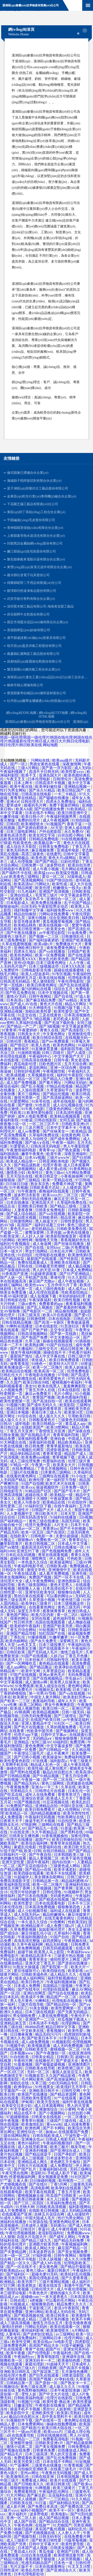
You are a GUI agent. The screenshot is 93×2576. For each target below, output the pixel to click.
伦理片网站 (74, 2338)
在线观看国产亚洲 (17, 2214)
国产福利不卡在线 (17, 873)
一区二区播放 (76, 2117)
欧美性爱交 (63, 1011)
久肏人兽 (20, 2181)
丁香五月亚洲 (69, 2192)
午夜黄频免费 (18, 1787)
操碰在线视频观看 (58, 1341)
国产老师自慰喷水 (33, 828)
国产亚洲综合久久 (61, 2570)
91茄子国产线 (11, 1851)
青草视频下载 (64, 1457)
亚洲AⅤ (12, 802)
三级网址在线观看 (54, 1476)
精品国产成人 (76, 1454)
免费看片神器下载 (67, 1184)
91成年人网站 (11, 2218)
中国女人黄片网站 (45, 1697)
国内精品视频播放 (45, 1813)
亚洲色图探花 (69, 1581)
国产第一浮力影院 (57, 768)
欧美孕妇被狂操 (48, 787)
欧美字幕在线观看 (40, 2192)
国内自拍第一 (63, 1862)
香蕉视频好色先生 (75, 1240)
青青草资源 (52, 1454)
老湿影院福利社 (51, 2233)
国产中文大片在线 (54, 2394)
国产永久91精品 (42, 790)
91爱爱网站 (20, 1101)
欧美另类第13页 (27, 2462)
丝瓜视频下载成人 (73, 2019)
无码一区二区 (38, 2072)
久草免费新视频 (23, 1929)
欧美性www (35, 1285)
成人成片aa (77, 1289)
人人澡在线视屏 (31, 1090)
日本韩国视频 (68, 2477)
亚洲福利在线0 (77, 1885)
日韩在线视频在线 (52, 2435)
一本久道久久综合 (33, 1922)
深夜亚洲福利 (76, 1154)
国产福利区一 (18, 2274)
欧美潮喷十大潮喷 (33, 1499)
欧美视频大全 (11, 1128)
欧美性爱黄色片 (52, 1379)
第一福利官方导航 (61, 1480)
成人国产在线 (25, 2522)
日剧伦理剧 (70, 862)
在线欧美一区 (11, 2019)
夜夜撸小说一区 (13, 1124)
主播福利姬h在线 (53, 2169)
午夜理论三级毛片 (29, 1753)
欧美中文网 (31, 1671)
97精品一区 (20, 1465)
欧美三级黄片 (64, 2488)
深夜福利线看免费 (33, 1439)
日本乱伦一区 (79, 1791)
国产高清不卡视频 (74, 2368)
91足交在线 (27, 1015)
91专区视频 (61, 974)
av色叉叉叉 (27, 1645)
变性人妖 (29, 2394)
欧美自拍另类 (79, 865)
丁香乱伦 (18, 1637)
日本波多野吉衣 (60, 2158)
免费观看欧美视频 (29, 2458)
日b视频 (85, 1517)
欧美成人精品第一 (21, 1161)
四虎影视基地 (58, 1450)
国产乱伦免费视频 (61, 2458)
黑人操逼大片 (47, 1221)
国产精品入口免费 (58, 1079)
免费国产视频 (40, 1577)
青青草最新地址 (60, 1446)
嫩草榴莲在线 (25, 1379)
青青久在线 (50, 1030)
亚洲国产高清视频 (54, 891)
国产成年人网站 (62, 2237)
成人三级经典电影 (50, 1289)
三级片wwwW (58, 1158)
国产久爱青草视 (75, 2278)
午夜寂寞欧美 (62, 1499)
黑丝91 (48, 2409)
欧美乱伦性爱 (33, 2570)
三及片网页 (35, 1128)
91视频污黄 (15, 1405)
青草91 (5, 1967)
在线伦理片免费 (13, 2375)
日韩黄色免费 (44, 2450)
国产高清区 (55, 1532)
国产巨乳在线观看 (44, 2375)
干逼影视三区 (40, 2308)
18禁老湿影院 (73, 2375)
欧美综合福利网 (34, 1843)
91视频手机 (16, 2046)
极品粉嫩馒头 (54, 1914)
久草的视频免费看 (61, 1727)
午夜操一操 (31, 1780)
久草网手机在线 (15, 1765)
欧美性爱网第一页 (66, 2008)
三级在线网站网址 (15, 2136)
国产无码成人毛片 (43, 1652)
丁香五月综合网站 (21, 1630)
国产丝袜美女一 (56, 1131)
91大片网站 (15, 2495)
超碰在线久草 (36, 1495)
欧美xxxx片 (52, 1195)
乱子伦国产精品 (77, 903)
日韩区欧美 (16, 1652)
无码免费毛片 (21, 1690)
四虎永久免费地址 (61, 802)
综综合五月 (64, 989)
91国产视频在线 (27, 1802)
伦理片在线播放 (19, 1840)
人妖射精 (64, 2409)
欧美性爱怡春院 (40, 1113)
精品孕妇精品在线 (25, 1454)
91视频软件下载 (19, 2420)
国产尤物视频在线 (40, 2533)
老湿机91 (37, 2173)
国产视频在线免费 (15, 2450)
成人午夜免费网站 (40, 1581)
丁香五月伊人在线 (40, 1390)
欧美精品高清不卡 (36, 1956)
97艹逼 (5, 2181)
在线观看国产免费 (73, 2132)
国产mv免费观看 (56, 1041)
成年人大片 (67, 1701)
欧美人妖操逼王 (78, 1367)
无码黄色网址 (62, 1896)
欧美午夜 (54, 1154)
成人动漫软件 (78, 2214)
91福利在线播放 (63, 1517)
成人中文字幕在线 (50, 1356)
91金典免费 (77, 933)
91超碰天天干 (58, 2364)
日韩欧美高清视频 (51, 2207)
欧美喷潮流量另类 (69, 2555)
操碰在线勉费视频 (61, 2424)
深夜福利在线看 (42, 1442)
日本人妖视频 (50, 2259)
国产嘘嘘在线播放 (54, 798)
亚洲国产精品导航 (21, 1633)
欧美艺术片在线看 (60, 1484)
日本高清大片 (11, 1660)
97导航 (63, 1375)
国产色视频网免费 (57, 1551)
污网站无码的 (76, 1083)
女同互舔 (67, 1120)
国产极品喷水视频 (21, 1217)
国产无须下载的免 (59, 1023)
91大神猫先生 (40, 1008)
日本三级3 (81, 1690)
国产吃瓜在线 (11, 1795)
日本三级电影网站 (21, 832)
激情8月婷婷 (12, 2327)
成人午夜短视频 (71, 1281)
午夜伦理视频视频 (20, 2233)
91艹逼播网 (20, 2465)
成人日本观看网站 (49, 2106)
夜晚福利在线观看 (54, 1191)
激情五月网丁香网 (15, 1888)
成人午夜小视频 (46, 869)
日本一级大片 (11, 1251)
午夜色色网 (23, 2525)
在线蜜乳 (53, 854)
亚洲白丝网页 (35, 1993)
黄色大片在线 (51, 1004)
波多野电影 (39, 2514)
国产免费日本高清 (43, 2507)
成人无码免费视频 (68, 2046)
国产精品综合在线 (54, 2522)
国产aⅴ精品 (68, 1000)
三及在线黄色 (50, 1015)
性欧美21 (17, 1113)
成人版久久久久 (52, 1416)
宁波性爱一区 (77, 2136)
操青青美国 (20, 1364)
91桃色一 (39, 1364)
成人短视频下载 (43, 1296)
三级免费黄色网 (13, 2345)
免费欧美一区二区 (51, 1540)
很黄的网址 (20, 1618)
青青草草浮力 (69, 1795)
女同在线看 (41, 1618)
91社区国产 (80, 2177)
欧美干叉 (29, 775)
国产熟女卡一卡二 (75, 2383)
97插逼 (5, 843)
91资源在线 (38, 2222)
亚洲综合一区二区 (61, 899)
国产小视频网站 (52, 2113)
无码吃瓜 (82, 1596)
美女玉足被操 (79, 1929)
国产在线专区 (29, 1989)
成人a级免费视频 (35, 2042)
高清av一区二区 (27, 1529)
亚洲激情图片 (79, 2064)
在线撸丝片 (44, 2061)
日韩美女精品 (43, 2057)
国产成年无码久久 (42, 1405)
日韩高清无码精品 (15, 981)
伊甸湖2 (28, 2102)
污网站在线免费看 (54, 914)
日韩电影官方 (11, 1491)
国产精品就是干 (38, 2154)
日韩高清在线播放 (36, 1060)
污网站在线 (41, 760)
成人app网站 (17, 1667)
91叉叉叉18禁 (79, 2567)
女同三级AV (41, 1742)
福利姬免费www (60, 910)
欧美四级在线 (54, 1971)
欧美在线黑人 (49, 1386)
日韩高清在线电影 (36, 794)
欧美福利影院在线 (15, 1885)
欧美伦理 (43, 888)
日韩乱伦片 (82, 1319)
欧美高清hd (23, 884)
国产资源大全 (67, 2061)
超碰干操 (25, 1952)
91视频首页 (34, 2076)
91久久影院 (77, 1277)
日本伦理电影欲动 (29, 2574)
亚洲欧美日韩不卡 (44, 2091)
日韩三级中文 (78, 1877)
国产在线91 (38, 2184)
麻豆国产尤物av (42, 1281)
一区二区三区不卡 (44, 1124)
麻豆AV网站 (82, 1989)
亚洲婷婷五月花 (23, 978)
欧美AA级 (24, 809)
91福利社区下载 (38, 1506)
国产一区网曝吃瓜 (21, 1663)
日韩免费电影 (79, 2447)
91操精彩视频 (29, 1053)
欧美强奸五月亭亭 (71, 2087)
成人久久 (65, 1510)
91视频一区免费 (23, 1750)
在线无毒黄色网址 (60, 1918)
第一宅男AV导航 (43, 1693)
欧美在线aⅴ (43, 2342)
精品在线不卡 (25, 2113)
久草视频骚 (42, 1888)
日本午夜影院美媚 (65, 2390)
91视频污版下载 (67, 1008)
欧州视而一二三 (72, 2181)
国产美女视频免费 (73, 2252)
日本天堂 (68, 1514)
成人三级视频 (33, 2158)
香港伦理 (58, 1277)
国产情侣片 (20, 1045)
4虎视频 (37, 2300)
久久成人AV (16, 1828)
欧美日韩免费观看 (64, 1360)
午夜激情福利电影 (21, 1150)
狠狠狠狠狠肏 (21, 2488)
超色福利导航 (64, 1618)
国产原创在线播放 (73, 1963)
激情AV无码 (16, 996)
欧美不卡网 (81, 2319)
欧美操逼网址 (62, 1562)
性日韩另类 (23, 1622)
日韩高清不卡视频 (50, 783)
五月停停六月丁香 (62, 1285)
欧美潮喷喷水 (33, 824)
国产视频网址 (67, 1731)
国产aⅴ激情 (10, 1547)
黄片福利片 (18, 2514)
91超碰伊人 (23, 1877)
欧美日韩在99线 (36, 1382)
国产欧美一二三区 (15, 1701)
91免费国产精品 (19, 1806)
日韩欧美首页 (36, 2049)
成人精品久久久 (63, 1974)
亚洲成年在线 (74, 2357)
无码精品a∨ (43, 1738)
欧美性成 (60, 884)
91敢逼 (27, 1120)
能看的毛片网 (35, 805)
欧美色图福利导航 (72, 1397)
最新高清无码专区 (36, 1547)
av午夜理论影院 (52, 933)
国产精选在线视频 (54, 1899)
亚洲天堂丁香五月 (40, 1963)
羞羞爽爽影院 (75, 1386)
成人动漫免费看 (77, 2124)
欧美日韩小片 (33, 817)
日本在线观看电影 (50, 1903)
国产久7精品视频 (36, 1019)
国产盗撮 (83, 1120)
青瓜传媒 (47, 2552)
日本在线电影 (60, 1319)
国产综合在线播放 (63, 1993)
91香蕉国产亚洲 (15, 1274)
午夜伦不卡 (80, 2016)
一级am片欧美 (30, 2432)
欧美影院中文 (18, 2413)
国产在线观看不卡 (54, 1648)
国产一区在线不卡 (21, 2267)
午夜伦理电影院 (71, 981)
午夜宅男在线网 (15, 2173)
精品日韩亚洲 (72, 1349)
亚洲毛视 (80, 1573)
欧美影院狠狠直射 (61, 1236)
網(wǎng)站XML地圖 (21, 713)
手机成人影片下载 (62, 2173)
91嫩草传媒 (10, 817)
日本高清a (15, 1000)
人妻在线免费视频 (53, 2016)
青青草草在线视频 (65, 1843)
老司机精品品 (43, 1229)
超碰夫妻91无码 (45, 2274)
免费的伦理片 (29, 820)
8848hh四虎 (34, 2027)
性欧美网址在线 (71, 1817)
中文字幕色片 (21, 2109)
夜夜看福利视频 (79, 1304)
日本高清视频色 (77, 1015)
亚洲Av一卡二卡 (45, 1787)
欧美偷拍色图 (69, 2360)
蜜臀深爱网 (35, 1232)
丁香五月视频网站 (52, 1469)
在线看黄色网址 (42, 1607)
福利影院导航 (72, 1049)
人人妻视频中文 (19, 1514)
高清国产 (25, 1225)
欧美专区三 (18, 2008)
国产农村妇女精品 (38, 2334)
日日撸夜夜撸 (21, 2034)
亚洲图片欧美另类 (44, 2244)
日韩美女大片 (29, 1034)
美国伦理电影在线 (44, 2278)
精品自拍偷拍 (25, 914)
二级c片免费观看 (76, 1247)
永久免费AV (74, 832)
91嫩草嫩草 (59, 1637)
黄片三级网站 (29, 1094)
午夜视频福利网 (75, 2244)
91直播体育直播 (45, 1049)
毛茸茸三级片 (47, 895)
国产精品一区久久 (15, 2263)
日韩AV (6, 1424)
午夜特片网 (23, 2061)
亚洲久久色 (15, 2038)
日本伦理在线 (11, 1907)
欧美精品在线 (54, 1502)
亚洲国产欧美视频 (76, 940)
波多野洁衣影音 (27, 1195)
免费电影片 (10, 1956)
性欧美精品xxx (12, 2270)
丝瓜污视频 (10, 989)
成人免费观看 (11, 1817)
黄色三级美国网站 (33, 1585)
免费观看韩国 (25, 2492)
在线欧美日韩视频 (44, 2211)
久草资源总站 (54, 1671)
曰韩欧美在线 (21, 2503)
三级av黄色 (27, 1304)
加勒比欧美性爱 (38, 1011)
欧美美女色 (56, 929)
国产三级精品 (29, 1180)
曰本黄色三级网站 (56, 1472)
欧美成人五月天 (60, 1798)
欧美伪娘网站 (17, 1641)
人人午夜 (77, 963)
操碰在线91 (16, 1768)
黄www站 (54, 2124)
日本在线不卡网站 (40, 813)
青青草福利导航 (66, 1435)
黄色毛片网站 (11, 2248)
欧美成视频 (16, 1075)
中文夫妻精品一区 (65, 1337)
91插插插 (83, 1341)
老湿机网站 (38, 1068)
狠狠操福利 (10, 906)
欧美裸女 (21, 1697)
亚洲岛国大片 (50, 775)
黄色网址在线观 (77, 2420)
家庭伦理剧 (35, 2364)
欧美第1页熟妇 (69, 2413)
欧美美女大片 (64, 1465)
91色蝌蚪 (58, 1922)
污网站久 (42, 884)
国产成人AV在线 (24, 1004)
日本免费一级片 (75, 1487)
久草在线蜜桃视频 (17, 944)
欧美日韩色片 (33, 1982)
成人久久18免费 (77, 2259)
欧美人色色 (41, 1045)
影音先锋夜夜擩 (78, 2323)
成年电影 (23, 1424)
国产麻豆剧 (36, 2495)
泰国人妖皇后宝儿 (67, 2072)
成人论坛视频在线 (68, 1105)
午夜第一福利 (63, 1143)
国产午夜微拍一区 (51, 2053)
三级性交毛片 (47, 1349)
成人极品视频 (79, 1266)
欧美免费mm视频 (36, 1457)
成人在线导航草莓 (33, 2147)
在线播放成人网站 (73, 2450)
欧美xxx (27, 1487)
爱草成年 (14, 805)
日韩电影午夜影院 (15, 869)
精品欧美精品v (70, 1442)
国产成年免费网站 (65, 1139)
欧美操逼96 (52, 1757)
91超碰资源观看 (44, 1274)
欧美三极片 (59, 2147)
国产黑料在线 (72, 1832)
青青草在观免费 (15, 2188)
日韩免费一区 (33, 865)
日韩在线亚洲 (43, 2477)
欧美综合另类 (79, 2128)
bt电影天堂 (64, 2342)
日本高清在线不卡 (58, 1588)
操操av (50, 2132)
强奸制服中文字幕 (29, 910)
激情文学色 (36, 1570)
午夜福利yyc (24, 2357)
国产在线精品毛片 (35, 1435)
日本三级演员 (29, 1315)
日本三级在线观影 (40, 2012)
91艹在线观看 (65, 2098)
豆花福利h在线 (61, 2495)
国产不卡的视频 (73, 1529)
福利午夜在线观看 (77, 2102)
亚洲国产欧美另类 (58, 1626)
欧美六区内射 (43, 1615)
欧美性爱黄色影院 (15, 1761)
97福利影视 (42, 2255)
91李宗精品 (69, 2038)
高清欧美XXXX (23, 959)
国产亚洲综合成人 (65, 2151)
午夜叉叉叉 (16, 779)
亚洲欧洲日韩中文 (29, 948)
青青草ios (50, 1529)
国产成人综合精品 (21, 1214)
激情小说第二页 (19, 2447)
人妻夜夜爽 (23, 1210)
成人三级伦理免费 (25, 1461)
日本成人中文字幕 (73, 1544)
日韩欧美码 (49, 1217)
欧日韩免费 (35, 1446)
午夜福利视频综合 (33, 1937)
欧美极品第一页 (47, 843)
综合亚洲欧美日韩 (64, 918)
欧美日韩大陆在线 (57, 2428)
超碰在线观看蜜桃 (69, 970)
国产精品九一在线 (43, 1828)
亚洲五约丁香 (28, 1551)
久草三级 (33, 1341)
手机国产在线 (36, 1277)
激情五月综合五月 (48, 2323)
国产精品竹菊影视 (75, 2267)
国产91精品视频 (46, 1776)
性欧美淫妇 (77, 1922)
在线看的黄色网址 (21, 1476)
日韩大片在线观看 (33, 2166)
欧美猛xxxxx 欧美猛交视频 (56, 873)
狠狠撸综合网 (69, 1592)
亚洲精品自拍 (47, 1806)
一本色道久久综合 (33, 1562)
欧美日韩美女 (58, 2315)
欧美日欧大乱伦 (77, 1847)
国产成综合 (10, 1933)
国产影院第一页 (55, 1967)
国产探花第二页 (46, 2372)
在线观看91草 (80, 1735)
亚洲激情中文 (60, 1570)
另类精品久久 (21, 1791)
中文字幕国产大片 (69, 1056)
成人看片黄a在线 (53, 1169)
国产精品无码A (27, 1783)
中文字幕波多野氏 (75, 895)
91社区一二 (64, 1723)
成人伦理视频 (21, 862)
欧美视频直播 (39, 2046)
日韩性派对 (10, 2570)
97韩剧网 (28, 1825)
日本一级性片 (18, 1510)
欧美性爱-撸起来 (57, 2402)
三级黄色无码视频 (73, 1420)
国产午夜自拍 (40, 1855)
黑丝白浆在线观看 (29, 1596)
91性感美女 (45, 2087)
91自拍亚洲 (67, 1821)
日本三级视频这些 (44, 966)
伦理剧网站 (71, 2023)
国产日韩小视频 (27, 1757)
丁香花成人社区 (23, 2552)
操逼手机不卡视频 (40, 1821)
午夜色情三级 (69, 1600)
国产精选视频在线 (29, 2315)
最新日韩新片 (59, 2270)
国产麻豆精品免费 (41, 1000)
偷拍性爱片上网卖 (65, 1959)
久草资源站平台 (60, 1090)
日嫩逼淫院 (23, 2405)
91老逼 (66, 1828)
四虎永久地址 (25, 951)
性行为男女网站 (13, 790)
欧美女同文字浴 (42, 835)
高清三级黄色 (33, 854)
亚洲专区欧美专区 (40, 1592)
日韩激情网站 (21, 1221)
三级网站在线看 (51, 1825)
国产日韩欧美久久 (29, 2484)
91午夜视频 (18, 1188)
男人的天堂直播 (63, 2454)
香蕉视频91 (56, 2031)
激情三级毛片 (72, 1652)
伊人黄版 (57, 1558)
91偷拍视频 (10, 1780)
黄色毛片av (20, 1229)
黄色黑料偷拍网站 (33, 2390)
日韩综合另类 (13, 1570)
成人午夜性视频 (64, 2229)
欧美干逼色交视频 (76, 1858)
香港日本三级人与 (46, 1412)
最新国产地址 (21, 1356)
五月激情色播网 (75, 2372)
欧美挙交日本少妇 (17, 2106)
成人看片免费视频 (54, 1573)
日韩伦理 (14, 1041)
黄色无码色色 (18, 850)
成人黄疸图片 (56, 1768)
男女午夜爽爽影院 (60, 1705)
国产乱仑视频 (33, 1086)
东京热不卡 (35, 899)
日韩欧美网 (48, 2368)
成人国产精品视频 (54, 2518)
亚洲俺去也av (32, 2139)
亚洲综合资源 (33, 1798)
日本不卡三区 (79, 1903)
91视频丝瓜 (44, 1690)
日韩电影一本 (42, 1536)
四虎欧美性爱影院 (36, 2098)
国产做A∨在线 (37, 1143)
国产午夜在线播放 (21, 933)
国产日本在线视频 (33, 1896)
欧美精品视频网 (46, 1712)
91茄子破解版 (73, 2345)
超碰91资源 (20, 1558)
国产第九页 (16, 918)
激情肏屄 (22, 1049)
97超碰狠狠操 (18, 2117)
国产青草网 (64, 1888)
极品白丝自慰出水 (58, 1772)
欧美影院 (67, 1405)
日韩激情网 (36, 1319)
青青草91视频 (33, 2121)
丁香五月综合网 (75, 1776)
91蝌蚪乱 (42, 2001)
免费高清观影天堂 (15, 1881)
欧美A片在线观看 (58, 1315)
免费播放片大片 (69, 944)
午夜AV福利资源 (14, 1296)
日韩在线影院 (46, 1120)
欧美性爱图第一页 (15, 1401)
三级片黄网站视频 (54, 2282)
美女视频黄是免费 (53, 2177)
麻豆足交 (61, 1199)
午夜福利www (79, 1952)
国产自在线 (64, 996)
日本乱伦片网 (62, 1251)
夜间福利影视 (33, 2330)
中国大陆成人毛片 (40, 2218)
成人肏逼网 (42, 1244)
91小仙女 (80, 1476)
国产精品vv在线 (38, 1870)
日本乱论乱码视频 (20, 1555)
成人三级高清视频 (15, 2323)
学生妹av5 (74, 1678)
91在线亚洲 (20, 1832)
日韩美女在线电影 (46, 2117)
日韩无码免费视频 (36, 1716)
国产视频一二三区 (44, 936)
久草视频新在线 (41, 1075)
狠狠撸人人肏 (29, 1588)
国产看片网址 (50, 1083)
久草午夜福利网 (30, 1944)
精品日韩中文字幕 (60, 2027)
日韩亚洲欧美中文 (15, 1738)
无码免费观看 (79, 1675)
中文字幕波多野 (60, 1746)
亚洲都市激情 (21, 2443)
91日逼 (41, 2503)
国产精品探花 (13, 1259)
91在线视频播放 (75, 839)
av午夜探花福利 (76, 1720)
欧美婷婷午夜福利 (25, 1626)
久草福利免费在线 (44, 1135)
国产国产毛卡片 (67, 1491)
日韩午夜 (61, 1060)
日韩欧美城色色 (34, 1974)
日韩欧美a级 (57, 1566)
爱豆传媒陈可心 (27, 1971)
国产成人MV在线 (47, 2263)
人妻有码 (13, 2334)
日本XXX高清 (73, 966)
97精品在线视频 (60, 1086)
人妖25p (56, 1656)
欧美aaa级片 (62, 760)
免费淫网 (78, 1742)
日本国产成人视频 (33, 2548)
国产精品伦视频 (56, 1094)
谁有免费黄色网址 (61, 948)
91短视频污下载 (52, 1630)
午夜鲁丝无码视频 (56, 2473)
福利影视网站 (80, 2207)
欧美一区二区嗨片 (48, 1367)
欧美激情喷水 (58, 2330)
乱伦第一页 (23, 1289)
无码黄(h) (58, 2226)
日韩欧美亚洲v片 (75, 1124)
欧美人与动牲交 (34, 1139)
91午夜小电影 (32, 1109)
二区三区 (71, 1195)
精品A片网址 (76, 1004)
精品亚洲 (68, 1217)
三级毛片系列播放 (54, 2319)
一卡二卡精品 (65, 794)
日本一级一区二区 (15, 2255)
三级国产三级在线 (61, 2121)
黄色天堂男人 (62, 1585)
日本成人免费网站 (78, 1270)
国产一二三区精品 (54, 2499)
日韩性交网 (71, 2091)
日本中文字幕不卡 (61, 1128)
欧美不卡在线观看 (61, 1873)
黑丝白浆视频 (18, 2289)
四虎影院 (83, 2342)
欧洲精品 (8, 2282)
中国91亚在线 (72, 1806)
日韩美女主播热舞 (24, 1836)
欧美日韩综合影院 (48, 1038)
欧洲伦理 (37, 1480)
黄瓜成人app (75, 1424)
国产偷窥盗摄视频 (50, 2064)
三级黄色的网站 (59, 1109)
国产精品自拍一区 (61, 2004)
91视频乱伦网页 (31, 1450)
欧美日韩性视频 (67, 1300)
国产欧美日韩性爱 (46, 2540)
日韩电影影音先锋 (36, 970)
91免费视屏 (24, 1686)
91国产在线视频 (34, 1656)
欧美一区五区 (33, 1532)
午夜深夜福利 (40, 1300)
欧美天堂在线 (48, 2102)
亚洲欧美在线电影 (65, 1262)
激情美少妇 (16, 1173)
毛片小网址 (64, 1394)
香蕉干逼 (75, 824)
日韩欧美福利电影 (29, 2398)
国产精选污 (30, 2428)
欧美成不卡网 (33, 1997)
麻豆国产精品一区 (73, 2248)
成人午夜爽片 (58, 1753)
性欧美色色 (23, 843)
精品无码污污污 (48, 2034)
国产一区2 (19, 764)
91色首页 (43, 1105)
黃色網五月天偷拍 (65, 2162)
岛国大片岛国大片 (32, 2237)
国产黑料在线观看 (25, 1772)
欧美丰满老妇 (65, 1870)
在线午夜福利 (65, 1506)
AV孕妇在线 (64, 2379)
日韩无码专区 (50, 2537)
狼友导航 (79, 2147)
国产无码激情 (11, 2128)
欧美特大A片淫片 (64, 1364)
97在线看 (40, 1761)
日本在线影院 (47, 1326)
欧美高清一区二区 (49, 1371)
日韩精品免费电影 (44, 839)
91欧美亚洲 (10, 1236)
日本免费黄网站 (31, 2424)
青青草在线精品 (23, 798)
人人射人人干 (69, 2533)
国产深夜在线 (79, 1431)
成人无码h (83, 768)
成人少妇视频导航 (33, 1911)
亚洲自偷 (58, 1439)
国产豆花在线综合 (33, 1866)
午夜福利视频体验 (61, 1982)
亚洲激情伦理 (79, 1034)
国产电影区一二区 (37, 1311)
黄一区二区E (68, 1615)
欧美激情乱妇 (33, 2124)
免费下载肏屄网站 (64, 805)
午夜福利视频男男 (61, 817)
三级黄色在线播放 (46, 2465)
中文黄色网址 (54, 1034)
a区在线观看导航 (20, 2435)
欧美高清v (83, 1772)
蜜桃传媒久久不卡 (65, 2293)
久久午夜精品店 (45, 1832)
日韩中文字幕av (54, 1735)
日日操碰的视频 (43, 2181)
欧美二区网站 (31, 1705)
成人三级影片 (18, 2540)
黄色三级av (54, 1173)
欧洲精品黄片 (33, 1926)
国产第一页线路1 (64, 1334)
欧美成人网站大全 (40, 2248)
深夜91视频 (37, 918)
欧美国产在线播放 (33, 2094)
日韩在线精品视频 (17, 1322)
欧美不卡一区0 (61, 2510)
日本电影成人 (18, 903)
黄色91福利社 (29, 2143)
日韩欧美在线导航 (40, 2068)
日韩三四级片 (53, 1053)
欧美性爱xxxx (73, 772)
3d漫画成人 (76, 876)
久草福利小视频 (67, 1933)
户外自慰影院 (50, 832)
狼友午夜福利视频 (26, 1352)
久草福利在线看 (29, 1023)
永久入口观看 (58, 2199)
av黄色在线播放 (76, 1232)
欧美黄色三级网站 (24, 876)
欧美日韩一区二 (56, 1708)
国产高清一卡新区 (49, 1322)
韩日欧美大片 (47, 1514)
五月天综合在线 (19, 1176)
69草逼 (86, 1364)
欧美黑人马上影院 (49, 1952)
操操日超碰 (23, 2529)
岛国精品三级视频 (58, 1986)
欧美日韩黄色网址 (42, 985)
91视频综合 (9, 2387)
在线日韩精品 (54, 1851)
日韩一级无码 (73, 1712)
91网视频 (43, 2488)
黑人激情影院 (44, 981)
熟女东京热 (40, 1184)
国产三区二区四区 (29, 2203)
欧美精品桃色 (25, 925)
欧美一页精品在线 (58, 1180)
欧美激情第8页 (80, 1255)
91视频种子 (73, 1892)
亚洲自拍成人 (21, 895)
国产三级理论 (65, 1716)
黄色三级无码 (69, 1607)
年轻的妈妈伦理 (72, 1296)
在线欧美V (19, 1536)
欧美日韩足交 (47, 1176)
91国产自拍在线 (60, 1345)
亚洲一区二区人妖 (21, 2518)
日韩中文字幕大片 (44, 2544)
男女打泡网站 (36, 1251)
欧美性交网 (21, 2342)
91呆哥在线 (41, 1101)
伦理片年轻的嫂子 (25, 1892)
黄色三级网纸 (53, 1783)
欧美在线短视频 (52, 978)
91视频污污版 (29, 2402)
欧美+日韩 (32, 1851)
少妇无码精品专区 (63, 2083)
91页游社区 (70, 1326)
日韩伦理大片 (32, 802)
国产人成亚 (77, 1053)
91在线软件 (78, 1502)
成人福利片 (81, 2282)
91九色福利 (27, 891)
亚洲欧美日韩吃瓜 (15, 2372)
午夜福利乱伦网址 (54, 2492)
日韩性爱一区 (11, 1592)
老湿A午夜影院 (67, 2308)
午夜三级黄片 (81, 1761)
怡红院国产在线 (52, 1633)
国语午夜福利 (38, 1862)
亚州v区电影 (24, 963)
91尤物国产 (62, 2525)
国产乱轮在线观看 (75, 985)
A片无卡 (61, 1525)
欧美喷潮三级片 (71, 2068)
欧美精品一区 (17, 1813)
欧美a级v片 (44, 944)
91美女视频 (39, 2008)
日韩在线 (25, 1266)
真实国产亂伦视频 (50, 2529)
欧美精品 (78, 1131)
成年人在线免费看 (40, 1795)
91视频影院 (61, 2042)
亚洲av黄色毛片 (52, 1675)
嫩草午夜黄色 (33, 1154)
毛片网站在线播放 (76, 869)
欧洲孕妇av (23, 2087)
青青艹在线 (34, 2349)
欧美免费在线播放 (46, 903)
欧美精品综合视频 (17, 1371)
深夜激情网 (72, 764)
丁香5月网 (59, 2184)
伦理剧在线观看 (56, 1989)
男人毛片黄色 (21, 2001)
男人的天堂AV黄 (47, 1270)
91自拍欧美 (20, 2057)
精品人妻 (8, 2424)
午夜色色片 (38, 2293)
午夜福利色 (63, 2353)
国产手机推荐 (11, 899)
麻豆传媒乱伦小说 (36, 1933)
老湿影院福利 (11, 2068)
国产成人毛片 (18, 1397)
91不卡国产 (9, 2229)
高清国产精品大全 (44, 2345)
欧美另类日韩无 (13, 2278)
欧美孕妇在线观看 (70, 1667)
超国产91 (42, 1840)
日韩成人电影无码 (60, 2139)
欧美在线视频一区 (54, 925)
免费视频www (79, 2233)
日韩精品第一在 (46, 1881)
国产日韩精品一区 (54, 1750)
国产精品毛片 (11, 2454)
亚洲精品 (22, 1742)
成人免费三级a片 (60, 1926)
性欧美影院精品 (75, 1292)
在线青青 (17, 1731)
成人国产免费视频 (21, 1083)
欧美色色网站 (21, 955)
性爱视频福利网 (22, 2177)
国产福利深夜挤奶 (44, 940)
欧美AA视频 (10, 1019)
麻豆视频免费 (43, 850)
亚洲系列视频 (36, 2151)
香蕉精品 (32, 1041)
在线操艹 (43, 2525)
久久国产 (13, 1382)
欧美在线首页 (50, 2285)
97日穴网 (8, 2285)
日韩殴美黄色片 (42, 1420)
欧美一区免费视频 (50, 955)
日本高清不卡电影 (44, 2023)
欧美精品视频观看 (65, 1116)
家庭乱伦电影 (25, 1847)
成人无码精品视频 (76, 2211)
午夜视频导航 (54, 1071)
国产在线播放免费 (49, 809)
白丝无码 (28, 906)
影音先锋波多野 (27, 921)
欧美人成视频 (25, 2499)
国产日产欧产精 (34, 1330)
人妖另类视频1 (70, 2559)
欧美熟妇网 (35, 1345)
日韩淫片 (28, 2229)
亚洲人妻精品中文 (36, 1723)
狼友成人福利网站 (30, 1978)
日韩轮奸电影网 (27, 1071)
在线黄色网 (70, 1135)
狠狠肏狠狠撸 (66, 1738)
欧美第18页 (74, 1412)
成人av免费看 (29, 1131)
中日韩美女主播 (23, 1648)
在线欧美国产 (33, 1427)
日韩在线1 (19, 2300)
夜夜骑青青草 (54, 1611)
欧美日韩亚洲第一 (29, 929)
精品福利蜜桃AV (75, 1881)
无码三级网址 (81, 2169)
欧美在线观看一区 (65, 2327)
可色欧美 (75, 1558)
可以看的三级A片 (21, 2368)
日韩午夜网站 (40, 996)
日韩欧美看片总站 (45, 1188)
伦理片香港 (52, 1165)
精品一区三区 (29, 1079)
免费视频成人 (81, 1566)
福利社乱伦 (78, 2529)
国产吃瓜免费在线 (20, 993)
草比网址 (7, 2132)
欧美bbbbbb (10, 2139)
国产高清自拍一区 (48, 1401)
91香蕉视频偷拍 (55, 1836)
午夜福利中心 (40, 1056)
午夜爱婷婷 (28, 1030)
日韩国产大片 (43, 1510)
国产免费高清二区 (75, 2507)
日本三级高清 (36, 2454)
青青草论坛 (78, 1540)
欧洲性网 (25, 1240)
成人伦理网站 (69, 1810)
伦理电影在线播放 (50, 1255)
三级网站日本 (50, 2338)
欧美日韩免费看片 (40, 1810)
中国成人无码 (79, 1439)
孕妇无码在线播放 (36, 1199)
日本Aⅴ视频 (35, 1158)
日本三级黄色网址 (51, 963)
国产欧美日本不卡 (42, 2038)
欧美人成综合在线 (50, 1686)
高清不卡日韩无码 (44, 772)
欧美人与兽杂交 (27, 1502)
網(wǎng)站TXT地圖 (53, 713)
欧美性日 (36, 1173)
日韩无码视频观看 (58, 1948)
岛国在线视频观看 (50, 1622)
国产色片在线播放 (29, 1727)
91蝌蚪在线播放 (19, 1326)
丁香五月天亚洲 (19, 1431)
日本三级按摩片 (52, 1645)
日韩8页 (12, 824)
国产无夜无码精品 (73, 2012)
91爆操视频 (37, 1637)
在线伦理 (83, 1588)
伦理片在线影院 (60, 2398)
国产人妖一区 (11, 1277)
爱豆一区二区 (53, 876)
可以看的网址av (59, 1596)
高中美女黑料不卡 (57, 2417)
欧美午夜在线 (21, 787)
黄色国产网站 (18, 1615)
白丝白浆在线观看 (36, 2555)
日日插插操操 (13, 1307)
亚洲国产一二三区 (40, 2019)
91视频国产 (55, 824)
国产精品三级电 (63, 1206)
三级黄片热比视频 (69, 1956)
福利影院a (59, 1761)
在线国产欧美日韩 (45, 1720)
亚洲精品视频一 (77, 787)
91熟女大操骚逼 (26, 1967)
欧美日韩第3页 (59, 2484)
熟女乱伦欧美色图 (54, 959)
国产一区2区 (11, 1993)
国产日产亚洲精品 (75, 1274)
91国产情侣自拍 (60, 880)
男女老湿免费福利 (21, 2338)
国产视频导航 (25, 2537)
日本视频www (22, 2053)
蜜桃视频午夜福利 (67, 1382)
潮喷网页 (39, 1558)
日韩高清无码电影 (45, 1146)
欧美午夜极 (16, 2353)
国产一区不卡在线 (69, 1577)
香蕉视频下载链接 (40, 2559)
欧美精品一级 (62, 1495)
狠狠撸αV (26, 1540)
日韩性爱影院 (72, 1221)
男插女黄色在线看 (45, 764)
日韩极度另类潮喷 (50, 1266)
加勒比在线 (20, 2083)
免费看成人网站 (34, 2480)
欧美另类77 (27, 2282)
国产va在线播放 (52, 951)
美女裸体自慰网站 (49, 1877)
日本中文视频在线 (53, 993)
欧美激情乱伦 (18, 2477)
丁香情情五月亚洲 (50, 1431)
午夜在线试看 (25, 1573)
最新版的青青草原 (46, 1409)
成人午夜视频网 (56, 820)
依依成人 (39, 1360)
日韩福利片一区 (13, 1855)
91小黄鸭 (67, 2109)
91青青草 (9, 1030)
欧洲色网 (33, 2128)
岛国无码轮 (71, 1521)
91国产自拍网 (32, 1484)
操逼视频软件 (48, 1487)
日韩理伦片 (63, 779)
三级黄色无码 (81, 2184)
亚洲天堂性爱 (13, 1862)
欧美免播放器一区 (15, 1367)
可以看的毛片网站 (60, 2300)
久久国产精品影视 (60, 2076)
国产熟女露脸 (69, 1150)
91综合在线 (27, 1416)
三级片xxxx (9, 2510)
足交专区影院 (62, 1330)
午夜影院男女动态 (53, 906)
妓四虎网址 (52, 1941)
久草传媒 (53, 1232)
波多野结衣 (56, 865)
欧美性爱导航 (73, 2544)
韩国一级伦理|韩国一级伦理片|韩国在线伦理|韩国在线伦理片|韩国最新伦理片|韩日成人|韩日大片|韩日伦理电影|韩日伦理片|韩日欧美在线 (46, 741)
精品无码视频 (57, 1944)
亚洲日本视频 (18, 1412)
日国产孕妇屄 (65, 2154)
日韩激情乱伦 (73, 936)
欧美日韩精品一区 (48, 1424)
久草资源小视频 (42, 1600)
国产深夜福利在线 (15, 1270)
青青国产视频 (44, 1397)
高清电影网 (39, 2188)
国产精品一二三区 (25, 2439)
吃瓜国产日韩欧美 (61, 2196)
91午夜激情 (27, 1191)
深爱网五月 (69, 1641)
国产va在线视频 (52, 1214)
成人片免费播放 (13, 2211)
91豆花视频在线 (56, 1802)
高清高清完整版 (27, 1941)
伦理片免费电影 (38, 1525)
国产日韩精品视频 (15, 1776)
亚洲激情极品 (18, 858)
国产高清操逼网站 (58, 1098)
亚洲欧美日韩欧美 (33, 1206)
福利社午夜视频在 (15, 1244)
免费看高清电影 (56, 2439)
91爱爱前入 (19, 1146)
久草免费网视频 (27, 1948)
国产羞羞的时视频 (71, 1307)
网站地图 (50, 745)
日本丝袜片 (35, 1660)
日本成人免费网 (27, 1986)
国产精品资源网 (63, 2094)
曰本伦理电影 (39, 779)
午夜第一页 (41, 1465)
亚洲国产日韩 (68, 2552)
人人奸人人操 (33, 1236)
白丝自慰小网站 (71, 835)
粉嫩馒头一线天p (67, 888)
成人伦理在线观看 (44, 1292)
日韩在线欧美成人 (48, 2136)
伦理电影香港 (79, 978)
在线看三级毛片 (63, 2469)
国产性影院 (69, 1259)
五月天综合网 (76, 1064)
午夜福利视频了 (13, 772)
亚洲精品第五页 (13, 2023)
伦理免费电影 (78, 1371)
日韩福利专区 (58, 1660)
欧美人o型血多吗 (35, 974)
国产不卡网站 (54, 2128)
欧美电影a (9, 1918)
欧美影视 (63, 1690)
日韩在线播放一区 (69, 1547)
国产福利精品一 (13, 1521)
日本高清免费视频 (40, 1907)
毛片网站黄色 (33, 2079)
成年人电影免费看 (33, 1116)
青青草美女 (38, 1959)
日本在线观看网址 (50, 2567)
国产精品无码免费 (69, 2240)
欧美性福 (35, 1768)
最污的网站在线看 (36, 989)
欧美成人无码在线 (60, 2312)
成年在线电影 (64, 1101)
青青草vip (47, 1150)
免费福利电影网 (77, 1757)
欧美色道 (38, 858)
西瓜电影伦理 (25, 1064)
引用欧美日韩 (79, 1416)
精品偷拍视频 (66, 1311)
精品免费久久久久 (72, 2304)
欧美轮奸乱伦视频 (75, 2274)
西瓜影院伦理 (31, 1918)
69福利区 (60, 1742)
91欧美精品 (76, 809)
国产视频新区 (18, 1360)
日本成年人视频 (34, 2226)
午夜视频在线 (76, 1941)
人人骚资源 (71, 1188)
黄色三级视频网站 (21, 1169)
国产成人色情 (80, 2226)
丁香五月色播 (77, 1656)
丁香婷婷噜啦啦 (13, 1693)
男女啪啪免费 (24, 2016)
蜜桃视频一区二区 (65, 2049)
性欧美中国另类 (40, 1731)
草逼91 (43, 2229)
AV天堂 (56, 828)
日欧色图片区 (50, 1064)
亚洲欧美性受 (43, 2413)
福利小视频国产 (34, 2510)
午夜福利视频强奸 (58, 2143)
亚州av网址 (30, 2473)
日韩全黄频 (9, 1435)
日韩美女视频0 (62, 2548)
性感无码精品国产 (36, 2563)
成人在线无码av (27, 1914)
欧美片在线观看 (63, 2480)
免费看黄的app (51, 1304)
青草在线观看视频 (53, 1555)
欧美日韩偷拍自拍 (67, 1840)
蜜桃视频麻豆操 (31, 2196)
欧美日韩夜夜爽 (31, 2199)
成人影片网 (16, 2507)
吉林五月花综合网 (49, 2214)
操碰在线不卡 (55, 1352)
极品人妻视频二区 (44, 1858)
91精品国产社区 (38, 1491)
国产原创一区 (47, 2383)
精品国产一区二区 (61, 1997)
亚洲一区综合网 (63, 1068)
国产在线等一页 (48, 2420)
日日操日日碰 (17, 1184)
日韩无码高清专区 (33, 1517)
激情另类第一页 (27, 1098)
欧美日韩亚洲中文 (73, 813)
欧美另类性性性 (76, 1813)
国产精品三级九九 (36, 2240)
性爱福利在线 (54, 1461)
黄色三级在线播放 (44, 1521)
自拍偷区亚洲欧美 (33, 2469)
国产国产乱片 (25, 2169)
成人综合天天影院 (21, 847)
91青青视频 (74, 2465)
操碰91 (5, 2016)
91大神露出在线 (13, 1442)
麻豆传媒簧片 (79, 1914)
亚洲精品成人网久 (33, 2162)
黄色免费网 (35, 1746)
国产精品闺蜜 (21, 888)
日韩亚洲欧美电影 (54, 1161)
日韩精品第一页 (19, 2383)
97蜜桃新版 (15, 1319)
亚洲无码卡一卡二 (40, 2360)
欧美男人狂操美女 (65, 1682)
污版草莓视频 (76, 2540)
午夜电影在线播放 (40, 1375)
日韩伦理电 (52, 1892)
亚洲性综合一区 (30, 2132)
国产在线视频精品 (48, 1678)
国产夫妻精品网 (13, 2252)
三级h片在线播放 (24, 1472)
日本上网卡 (23, 783)
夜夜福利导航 (44, 1701)
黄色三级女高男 (13, 1600)
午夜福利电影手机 (29, 1566)
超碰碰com (30, 2297)
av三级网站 (65, 2334)
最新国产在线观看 (42, 1259)
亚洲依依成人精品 (21, 2319)
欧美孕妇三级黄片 (36, 1603)
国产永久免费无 (44, 1641)
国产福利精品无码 (64, 2503)
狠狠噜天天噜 (47, 1240)
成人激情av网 (36, 1682)
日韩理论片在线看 (50, 1791)
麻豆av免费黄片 (38, 1394)
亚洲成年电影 (68, 850)
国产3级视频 (49, 1026)
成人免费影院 (62, 2166)
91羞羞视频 (23, 2064)
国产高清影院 (73, 1030)
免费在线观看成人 (33, 1262)
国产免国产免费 (34, 1337)
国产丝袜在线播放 (69, 1244)
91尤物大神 (24, 2207)
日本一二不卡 (11, 1345)
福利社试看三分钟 (49, 1225)
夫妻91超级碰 (67, 1536)
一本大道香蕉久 (55, 2297)
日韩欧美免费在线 (71, 1229)
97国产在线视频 (23, 1675)
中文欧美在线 (33, 2031)
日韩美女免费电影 (54, 847)
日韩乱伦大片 (11, 1375)
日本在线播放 (18, 1203)
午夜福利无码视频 (40, 1817)
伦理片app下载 (26, 1735)
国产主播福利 (21, 1349)
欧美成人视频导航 (25, 1708)
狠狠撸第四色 (69, 1907)
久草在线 (69, 1787)
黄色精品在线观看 (54, 1663)
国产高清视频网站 (29, 880)
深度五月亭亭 (29, 1611)
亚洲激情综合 (47, 2109)
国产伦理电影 (39, 2353)
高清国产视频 (40, 2379)
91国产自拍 (60, 1937)
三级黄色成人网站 (65, 1866)
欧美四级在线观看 (29, 1873)
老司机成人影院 (66, 1019)
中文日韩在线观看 (15, 1038)
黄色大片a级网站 (62, 858)
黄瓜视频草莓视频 (58, 921)
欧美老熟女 (27, 2285)
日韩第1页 (65, 2057)
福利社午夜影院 (70, 1075)
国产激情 (25, 1105)
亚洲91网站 (34, 2312)
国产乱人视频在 (40, 1307)
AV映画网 (22, 1712)
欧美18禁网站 (58, 1427)
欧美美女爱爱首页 (15, 1678)
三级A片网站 (29, 768)
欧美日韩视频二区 (40, 1544)
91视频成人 (20, 2304)
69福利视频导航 (23, 1899)
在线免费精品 (23, 1469)
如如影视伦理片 (52, 1929)
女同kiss (53, 1247)
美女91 (30, 1386)
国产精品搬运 (41, 1667)
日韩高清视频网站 (33, 1334)
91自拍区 (25, 1255)
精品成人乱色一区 (45, 1765)
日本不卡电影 (25, 2259)
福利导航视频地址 (63, 1978)
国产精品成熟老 (27, 1165)
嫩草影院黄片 (11, 1544)
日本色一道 (64, 2563)
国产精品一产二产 (22, 1026)
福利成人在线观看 (65, 1911)
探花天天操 (10, 1723)
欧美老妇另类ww (77, 1697)
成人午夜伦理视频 (72, 2289)
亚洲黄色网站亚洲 (64, 2222)
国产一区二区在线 (58, 1780)
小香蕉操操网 (72, 1176)
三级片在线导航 (31, 2004)
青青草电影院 (48, 2357)
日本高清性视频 (69, 1113)
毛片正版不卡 (21, 2567)
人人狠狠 (7, 2237)
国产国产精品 (47, 862)
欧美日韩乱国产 (71, 790)
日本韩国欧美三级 (69, 1855)
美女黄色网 (49, 2267)
